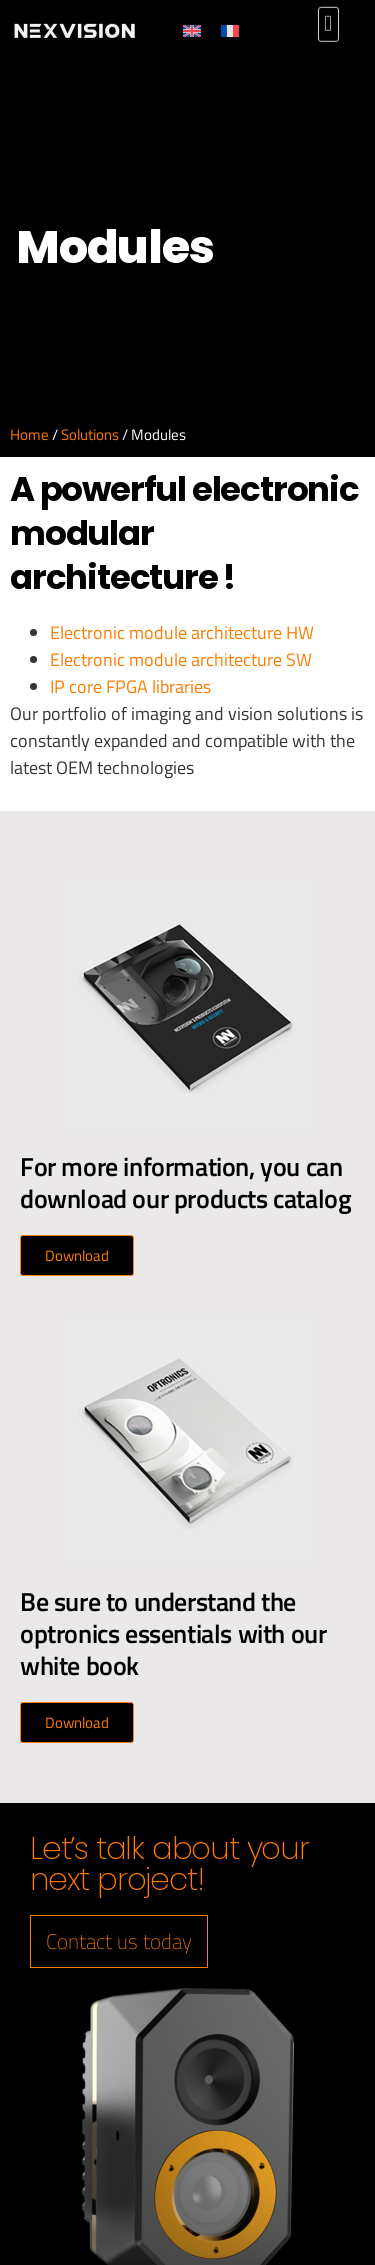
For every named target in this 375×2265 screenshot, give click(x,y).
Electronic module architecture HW (182, 632)
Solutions (90, 434)
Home (29, 434)
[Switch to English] (207, 30)
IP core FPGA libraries (130, 686)
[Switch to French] (245, 30)
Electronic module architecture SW (181, 659)
